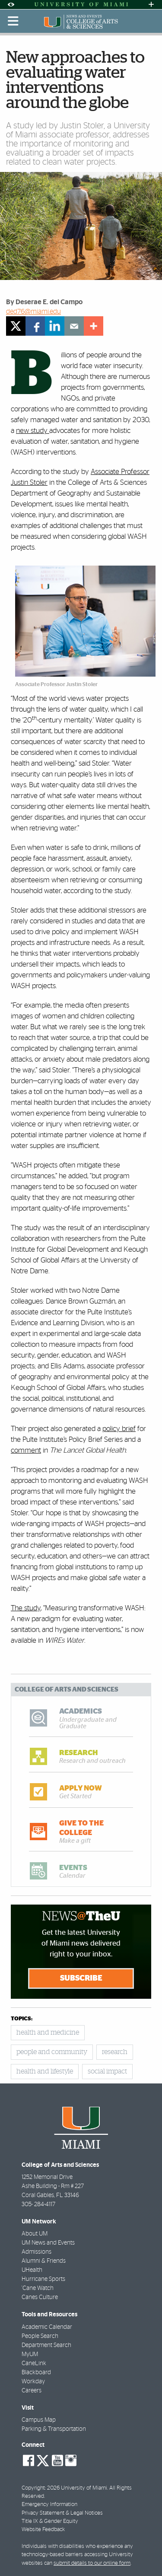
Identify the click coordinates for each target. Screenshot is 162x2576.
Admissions (36, 2252)
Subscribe (81, 1978)
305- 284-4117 (38, 2204)
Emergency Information (49, 2504)
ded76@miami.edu (33, 311)
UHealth (32, 2270)
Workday (33, 2382)
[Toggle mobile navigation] (13, 21)
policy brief (119, 1428)
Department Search (46, 2345)
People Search (40, 2336)
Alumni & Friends (44, 2261)
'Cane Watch (38, 2288)
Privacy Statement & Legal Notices (62, 2513)
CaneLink (34, 2363)
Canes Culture (40, 2297)
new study (32, 430)
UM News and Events (48, 2243)
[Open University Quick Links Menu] (151, 4)
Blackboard (36, 2372)
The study (26, 1608)
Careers (31, 2391)
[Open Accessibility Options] (11, 4)
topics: (21, 2019)
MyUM (30, 2354)
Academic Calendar (47, 2327)
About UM (35, 2234)
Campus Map (39, 2420)
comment (26, 1450)
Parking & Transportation (54, 2429)
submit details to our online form (92, 2563)
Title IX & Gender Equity (50, 2521)
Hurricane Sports (43, 2279)
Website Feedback (43, 2529)
